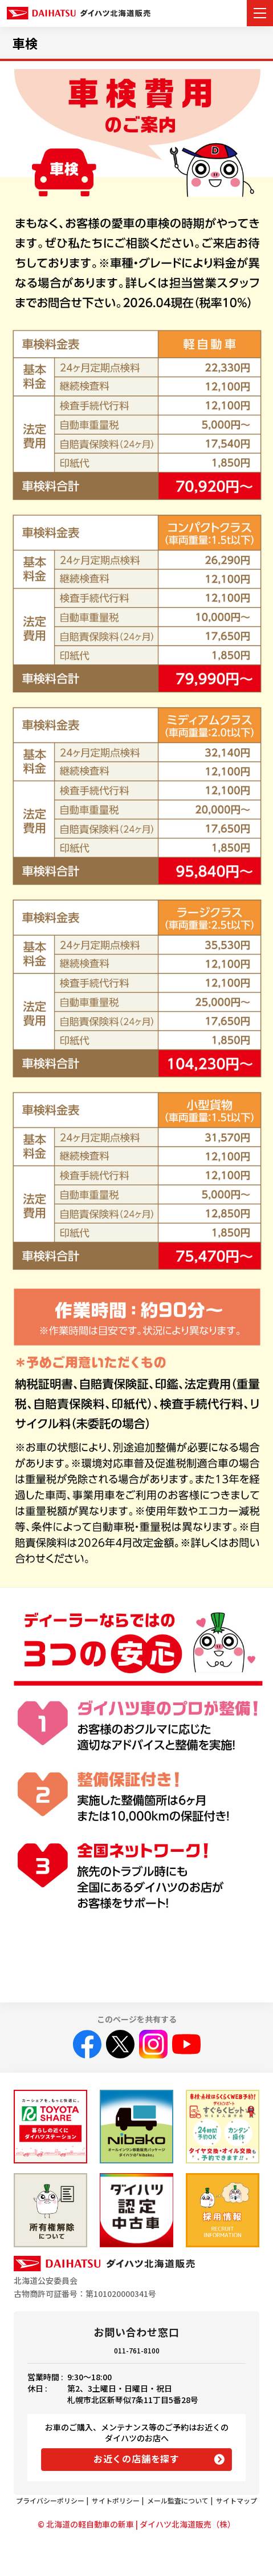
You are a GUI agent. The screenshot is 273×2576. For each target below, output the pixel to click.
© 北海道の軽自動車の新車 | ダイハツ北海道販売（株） (136, 2524)
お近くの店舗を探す (136, 2458)
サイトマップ (236, 2500)
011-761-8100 (137, 2350)
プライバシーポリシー (50, 2500)
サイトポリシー (116, 2500)
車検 (25, 43)
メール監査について (178, 2500)
